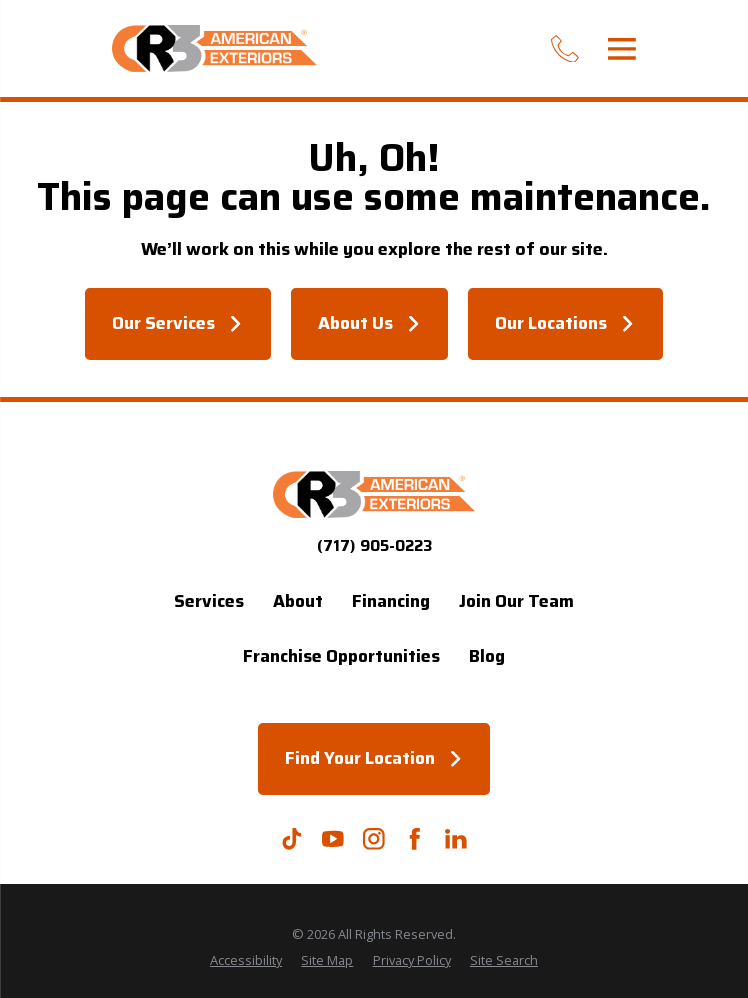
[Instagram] (374, 839)
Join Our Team (516, 601)
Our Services (177, 323)
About (298, 601)
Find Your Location (374, 758)
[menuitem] (246, 960)
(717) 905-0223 (374, 545)
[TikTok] (292, 839)
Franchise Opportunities (341, 656)
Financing (391, 601)
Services (209, 601)
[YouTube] (333, 839)
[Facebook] (415, 839)
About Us (369, 323)
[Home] (214, 48)
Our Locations (565, 323)
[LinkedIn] (456, 839)
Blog (487, 656)
